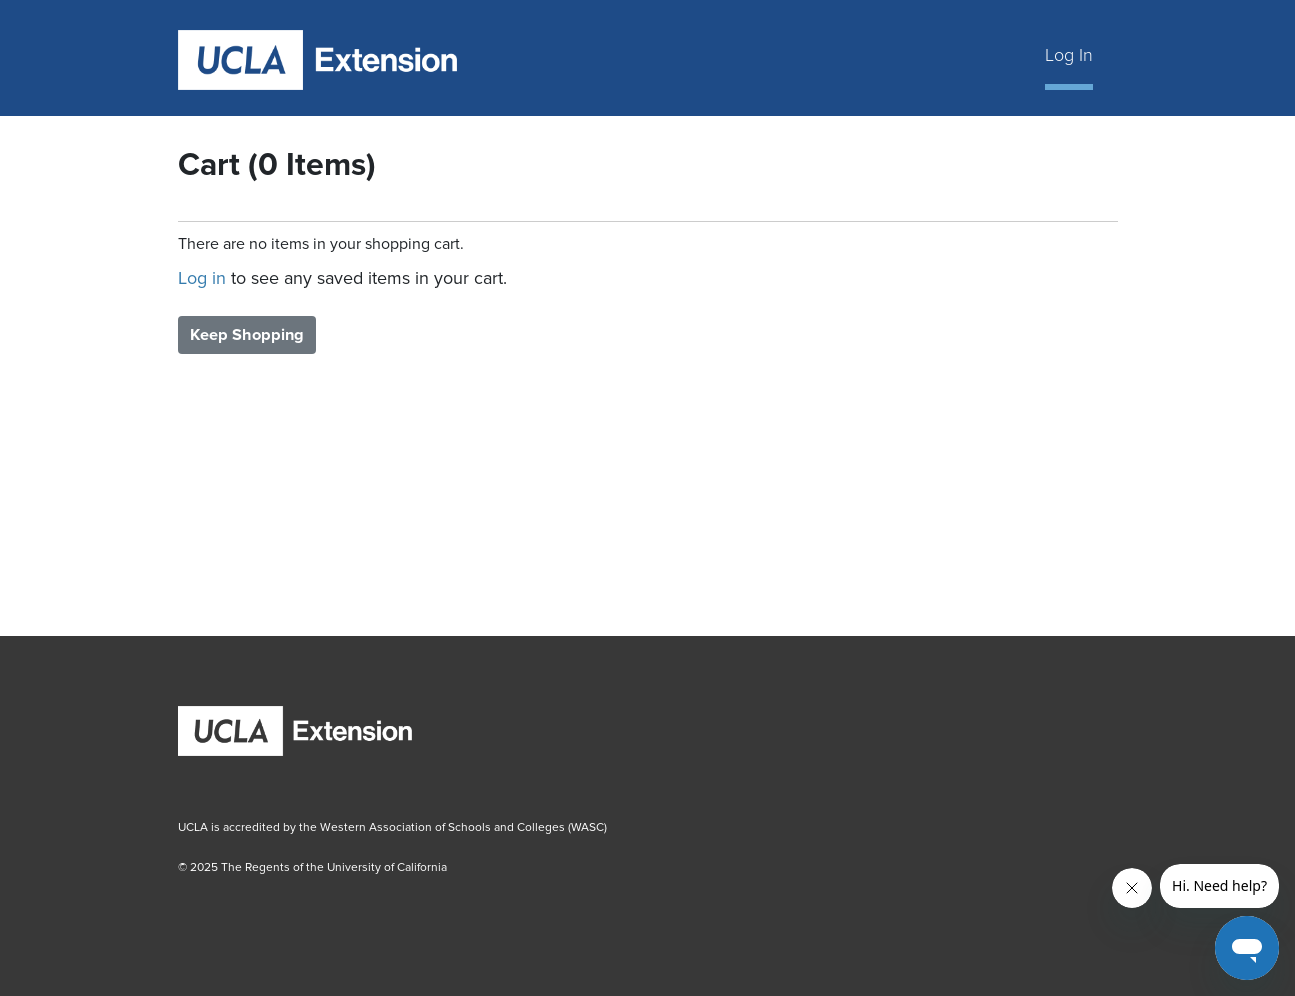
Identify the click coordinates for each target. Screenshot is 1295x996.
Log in (202, 278)
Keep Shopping (247, 335)
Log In (1069, 55)
